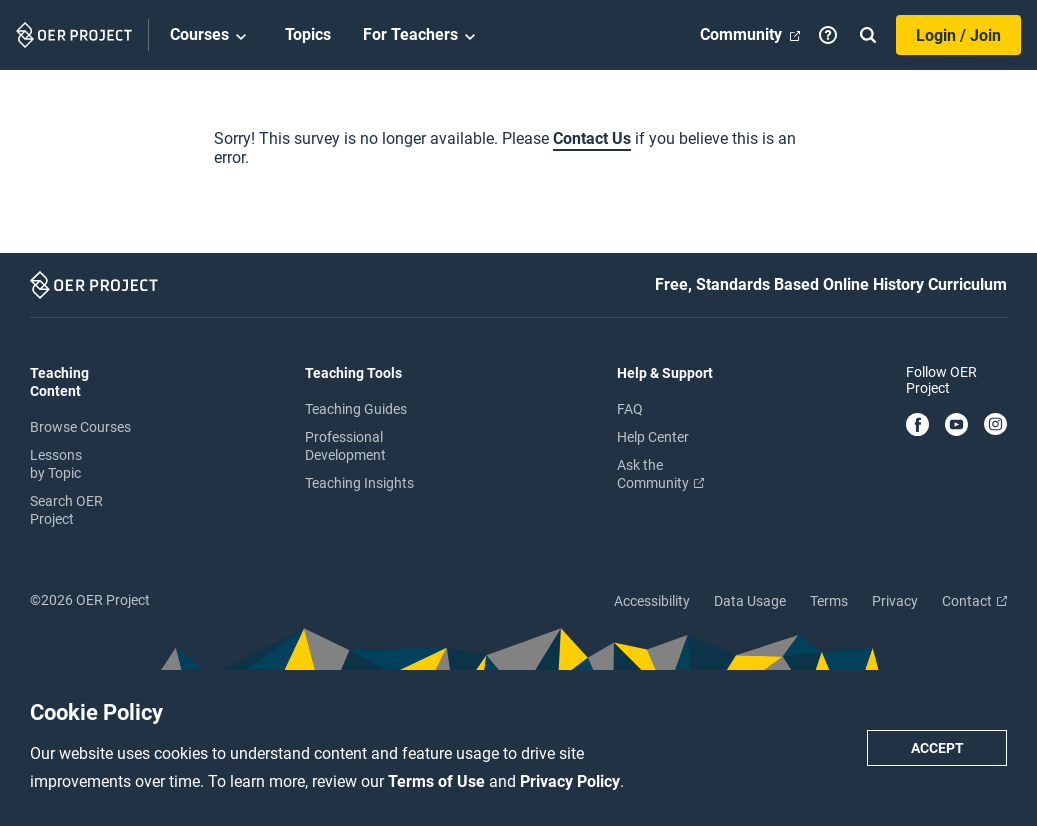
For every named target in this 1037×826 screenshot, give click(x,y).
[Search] (868, 35)
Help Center (653, 437)
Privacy (895, 601)
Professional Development (345, 446)
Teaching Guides (356, 409)
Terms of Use (438, 781)
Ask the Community (660, 474)
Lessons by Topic (56, 464)
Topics (308, 34)
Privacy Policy (570, 781)
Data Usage (750, 601)
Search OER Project (66, 510)
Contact (974, 601)
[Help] (828, 35)
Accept (937, 748)
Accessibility (652, 601)
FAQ (630, 409)
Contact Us (592, 138)
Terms (829, 601)
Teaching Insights (359, 483)
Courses (211, 36)
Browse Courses (80, 427)
